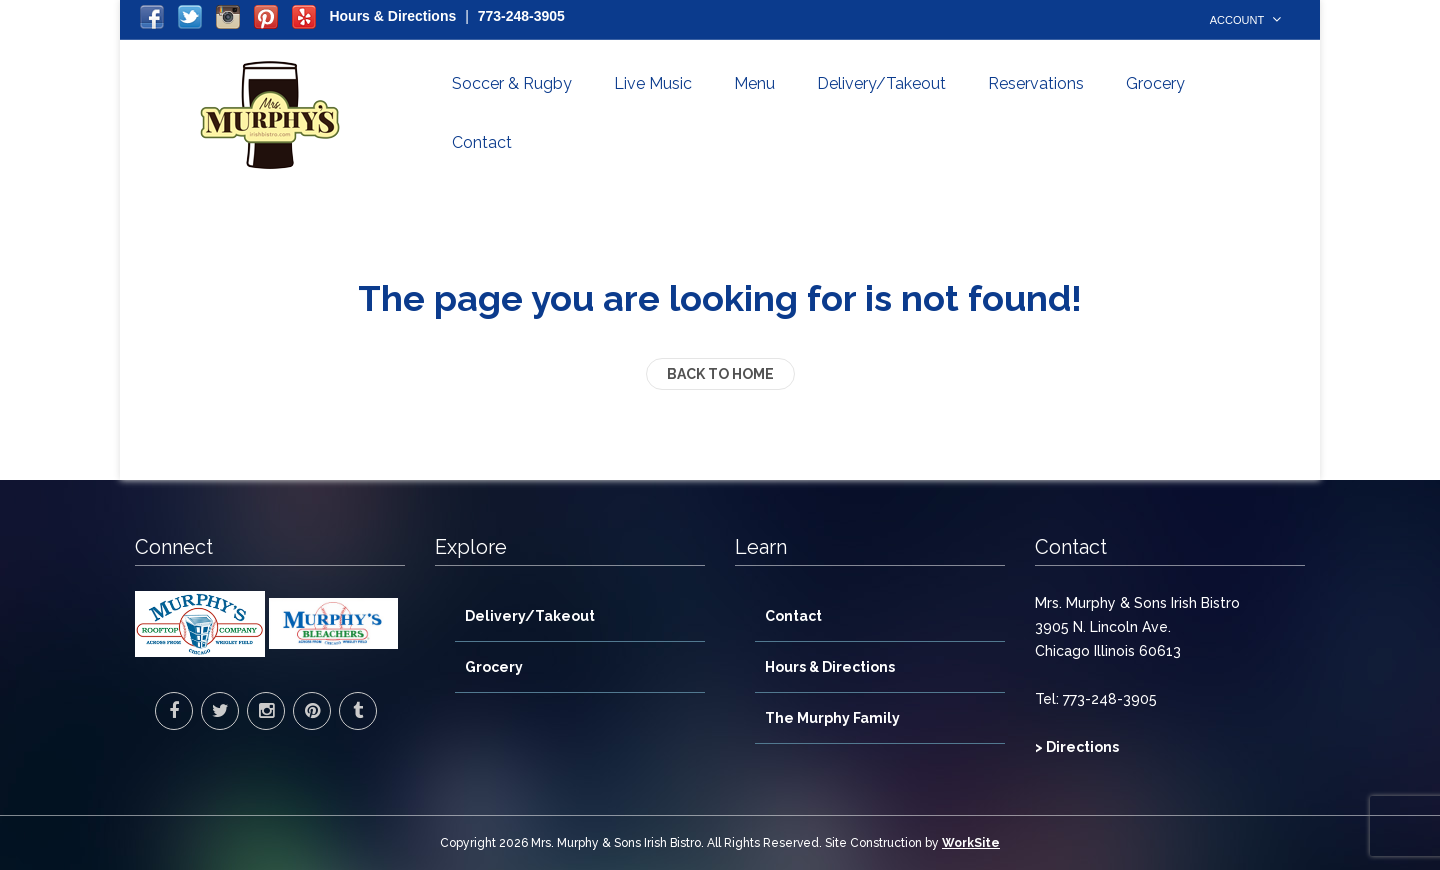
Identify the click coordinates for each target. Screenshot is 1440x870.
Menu (754, 83)
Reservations (1036, 83)
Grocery (1155, 83)
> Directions (1077, 747)
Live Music (653, 83)
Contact (482, 142)
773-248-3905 (521, 16)
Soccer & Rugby (512, 83)
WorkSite (971, 843)
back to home (720, 374)
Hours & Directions (392, 16)
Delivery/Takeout (881, 83)
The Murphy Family (832, 718)
